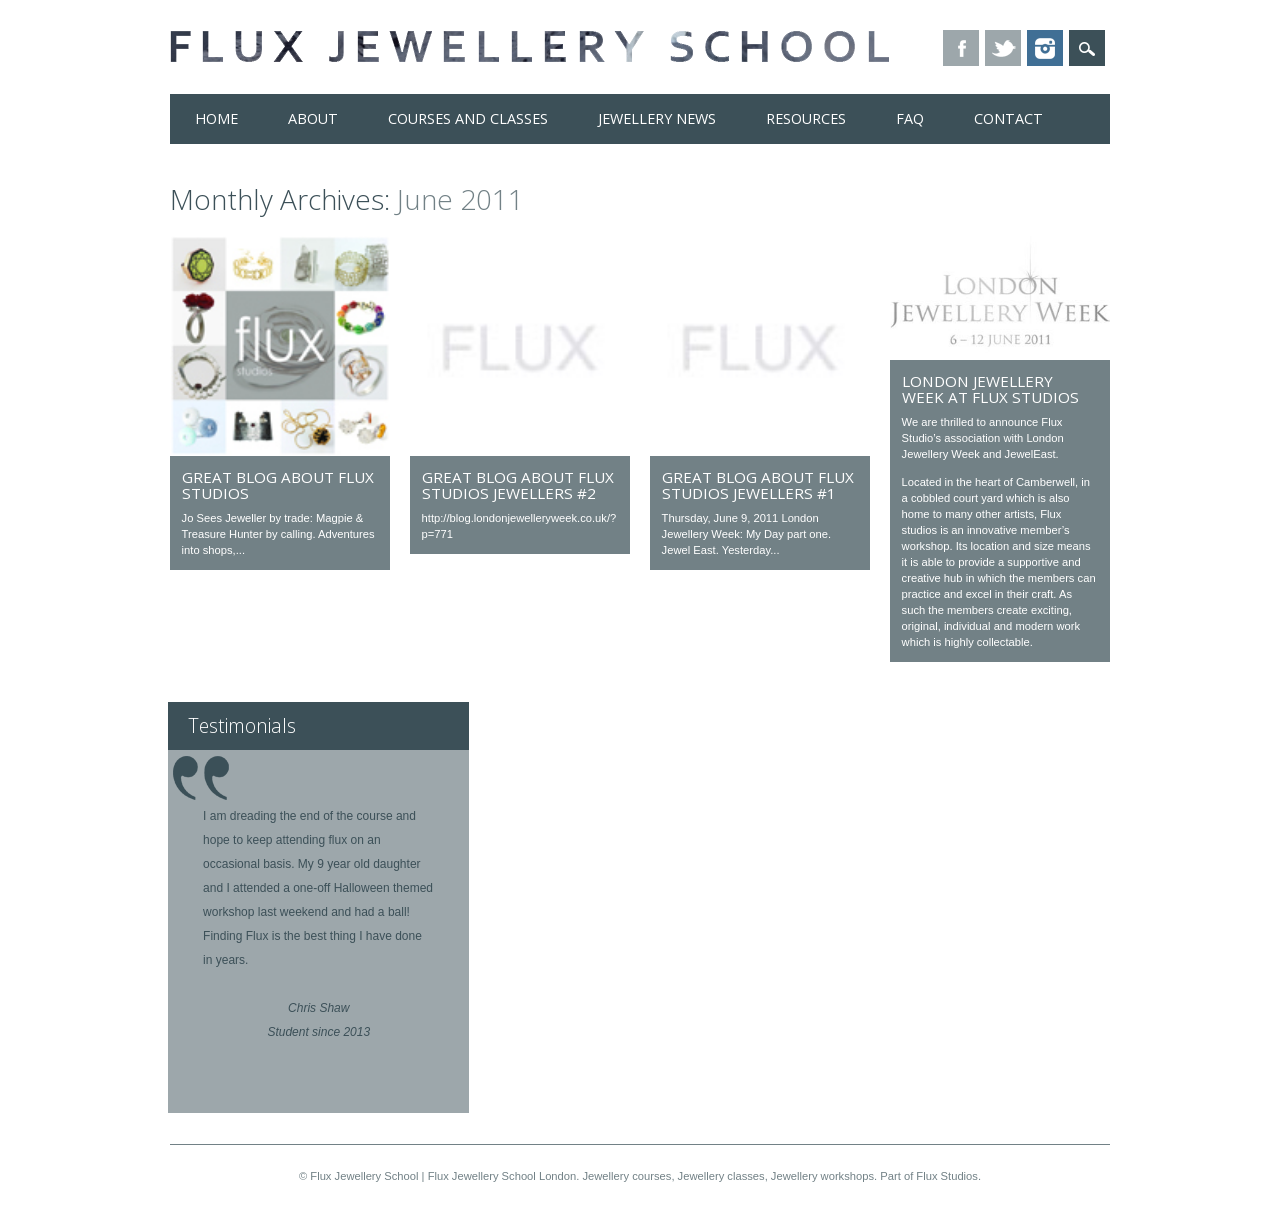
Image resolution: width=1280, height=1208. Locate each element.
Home (216, 118)
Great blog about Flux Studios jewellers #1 (758, 485)
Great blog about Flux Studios (278, 485)
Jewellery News (657, 118)
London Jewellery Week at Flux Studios (990, 389)
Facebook (961, 48)
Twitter (1003, 48)
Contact (1008, 118)
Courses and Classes (468, 118)
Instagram (1045, 48)
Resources (806, 118)
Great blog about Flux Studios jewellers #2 (518, 485)
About (313, 118)
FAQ (910, 118)
